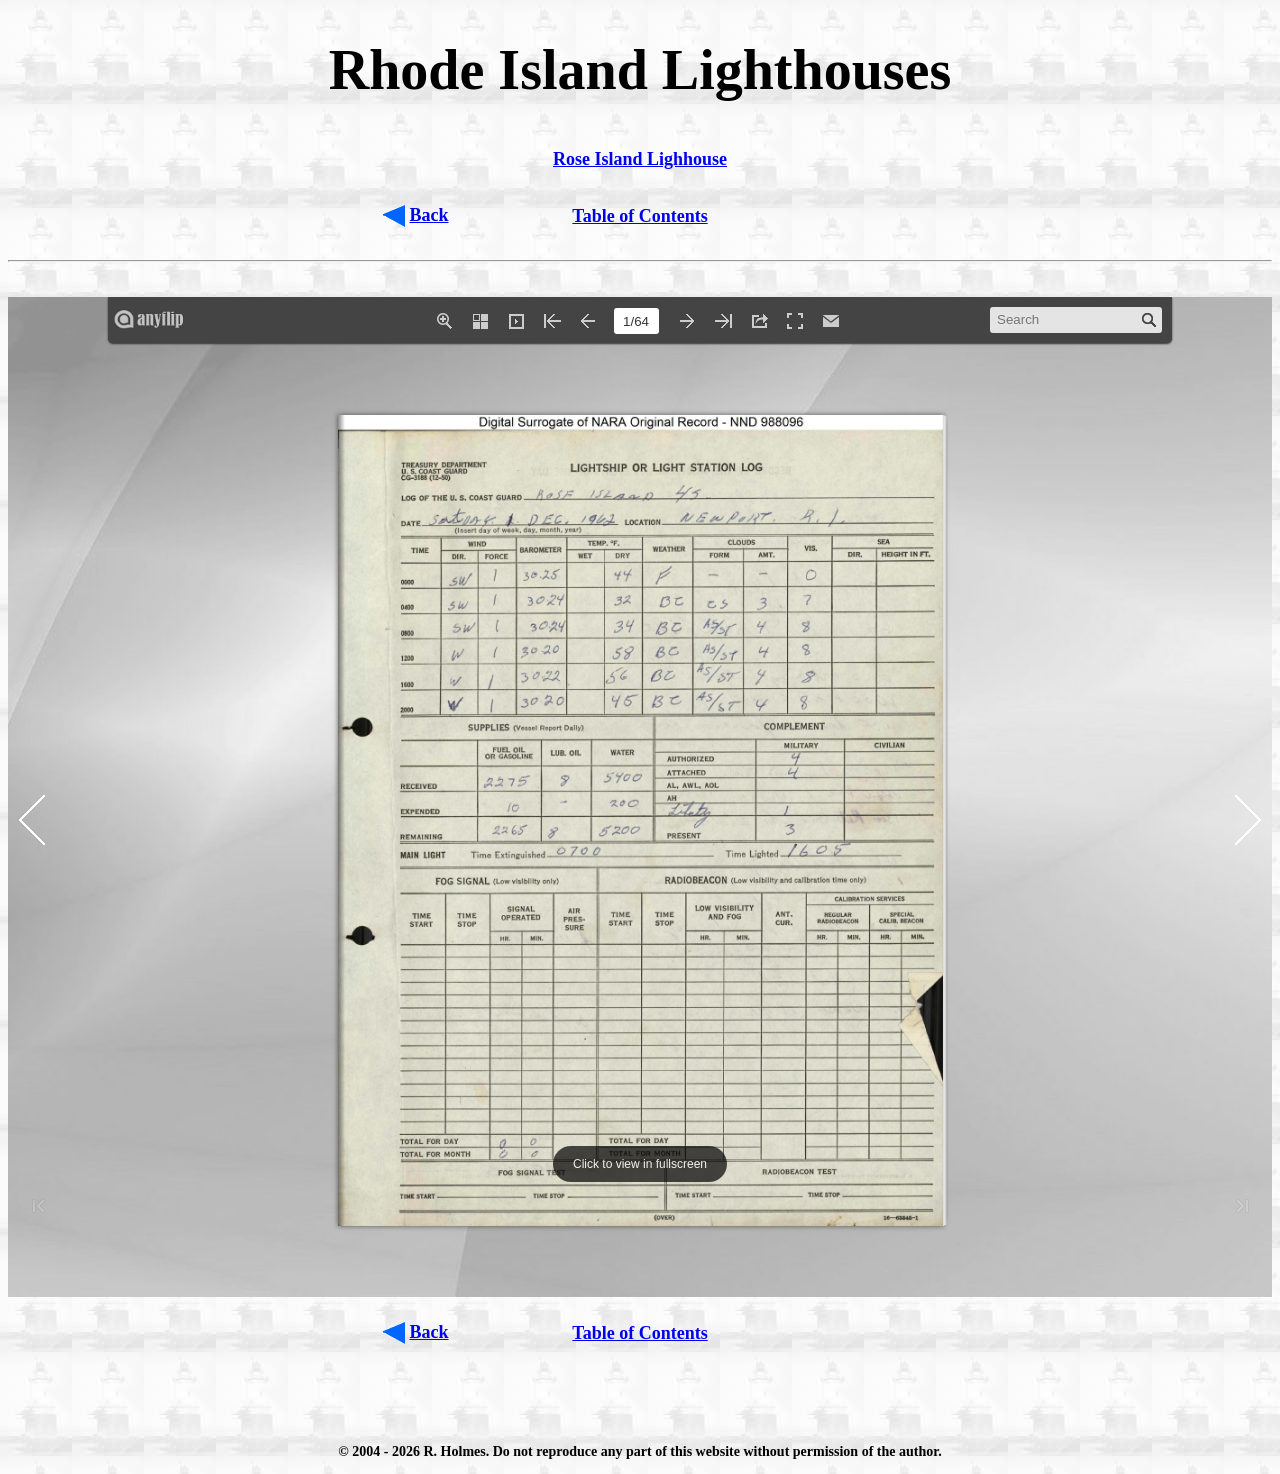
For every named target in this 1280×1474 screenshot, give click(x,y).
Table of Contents (639, 216)
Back (429, 215)
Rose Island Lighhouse (640, 159)
